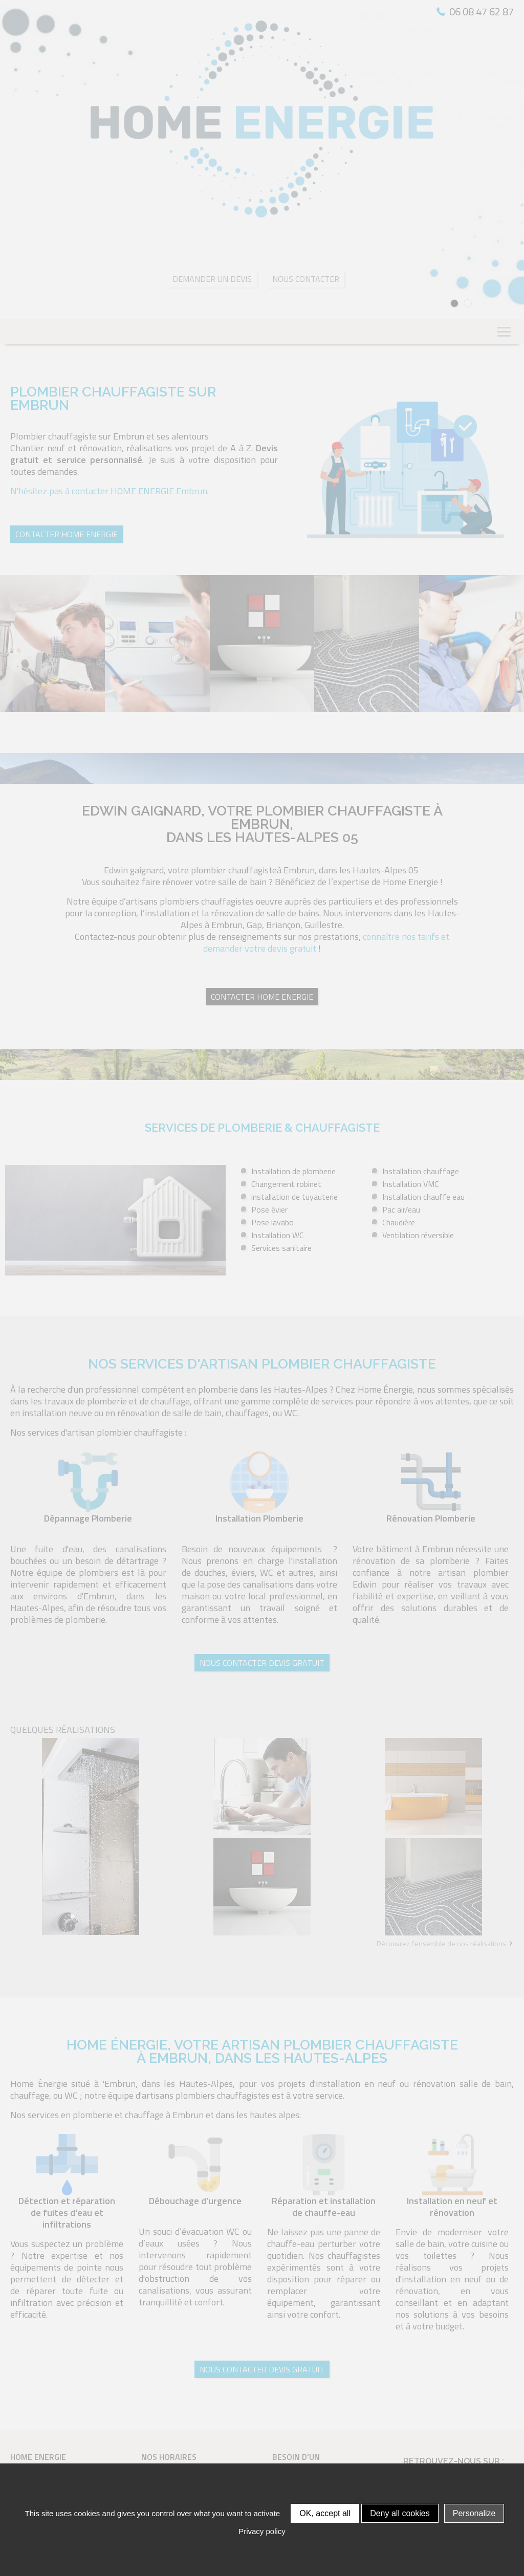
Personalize (474, 2513)
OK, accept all (325, 2513)
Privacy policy (262, 2531)
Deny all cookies (400, 2513)
